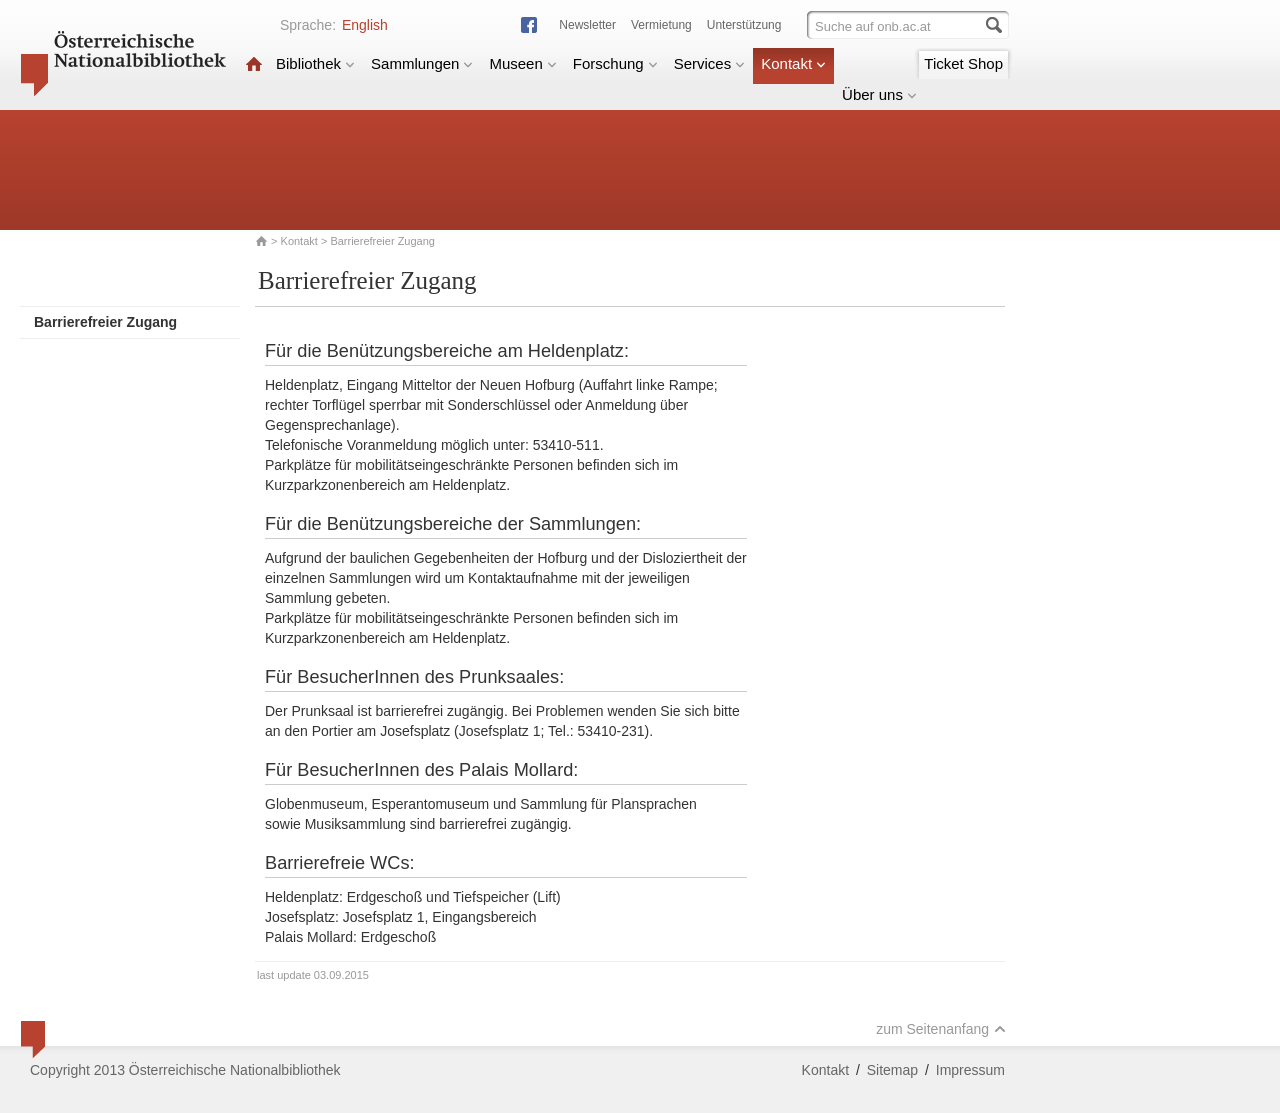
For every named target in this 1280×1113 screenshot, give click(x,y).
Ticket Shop (963, 63)
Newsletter (587, 25)
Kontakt (793, 63)
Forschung (615, 63)
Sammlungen (422, 63)
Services (710, 63)
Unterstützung (744, 25)
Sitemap (892, 1070)
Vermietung (661, 25)
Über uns (879, 94)
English (365, 25)
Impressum (970, 1070)
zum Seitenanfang (941, 1029)
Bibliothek (315, 63)
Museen (522, 63)
